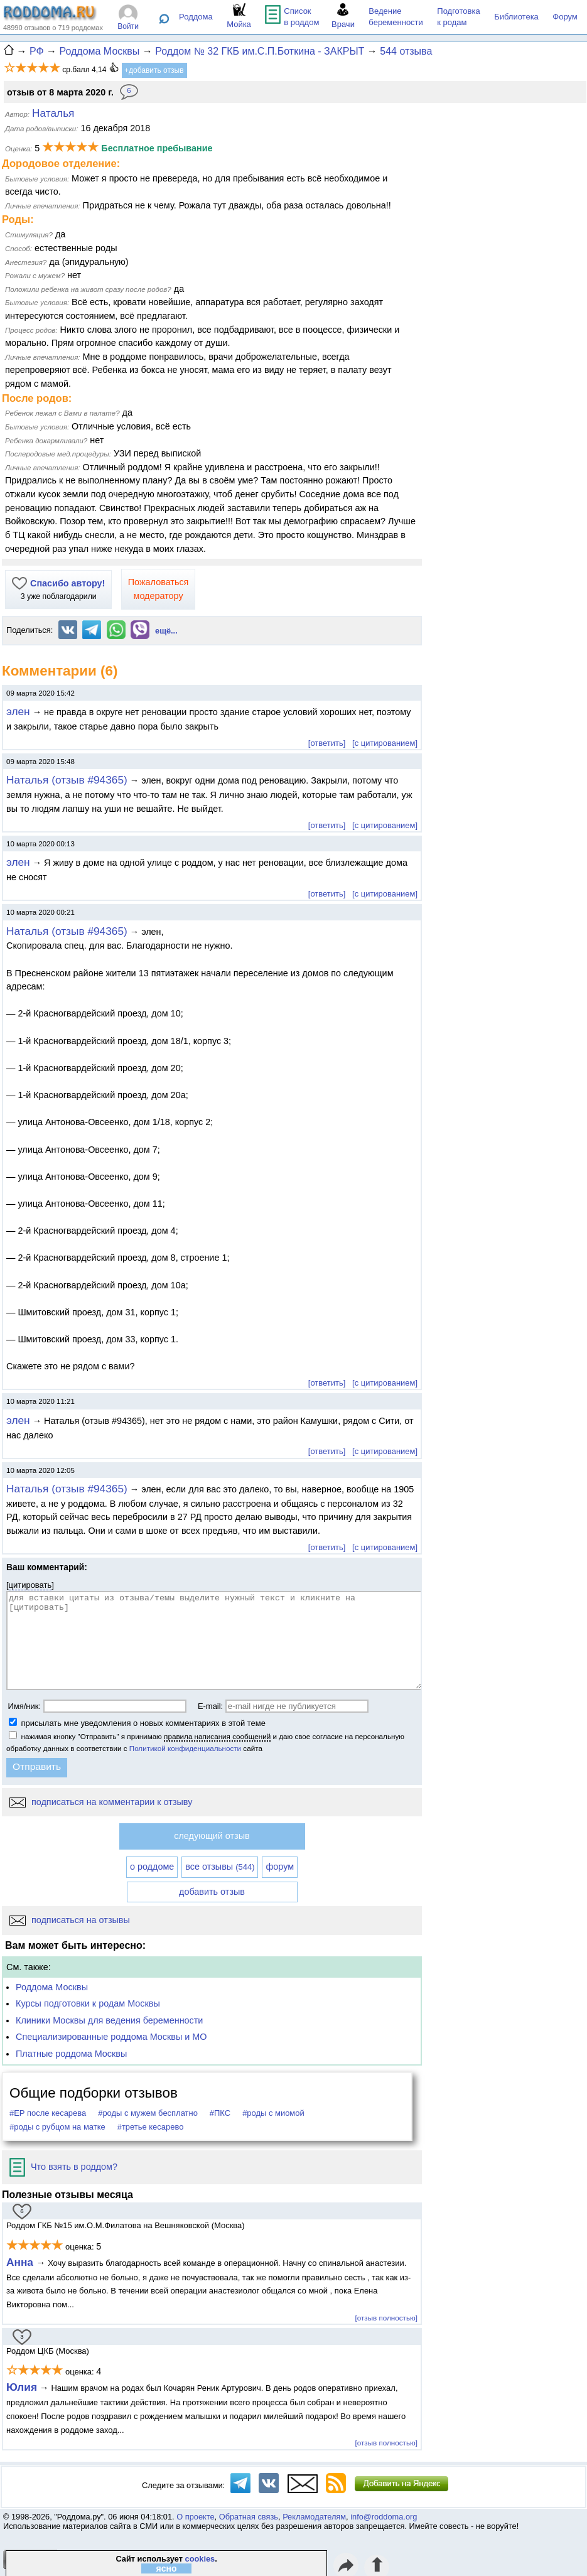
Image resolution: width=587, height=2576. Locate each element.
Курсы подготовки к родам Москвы (88, 2003)
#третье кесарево (150, 2126)
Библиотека (516, 16)
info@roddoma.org (383, 2516)
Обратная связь (248, 2516)
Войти (128, 26)
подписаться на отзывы (69, 1920)
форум (280, 1867)
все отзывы (219, 1867)
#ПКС (220, 2113)
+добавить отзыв (154, 70)
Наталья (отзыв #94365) (66, 779)
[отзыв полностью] (386, 2318)
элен (18, 711)
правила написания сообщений (217, 1736)
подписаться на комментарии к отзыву (100, 1802)
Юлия (21, 2387)
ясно (166, 2568)
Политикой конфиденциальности (185, 1748)
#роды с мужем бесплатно (148, 2113)
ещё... (166, 630)
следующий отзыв (211, 1836)
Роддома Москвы (52, 1987)
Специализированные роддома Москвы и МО (111, 2037)
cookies (200, 2558)
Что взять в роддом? (63, 2167)
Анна (21, 2262)
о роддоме (152, 1867)
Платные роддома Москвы (71, 2054)
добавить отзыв (212, 1892)
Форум (565, 16)
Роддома (196, 16)
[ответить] (326, 743)
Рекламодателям (314, 2516)
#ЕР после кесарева (47, 2113)
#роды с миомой (273, 2113)
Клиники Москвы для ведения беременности (109, 2020)
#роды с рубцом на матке (57, 2126)
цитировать (30, 1585)
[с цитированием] (384, 743)
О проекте (195, 2516)
